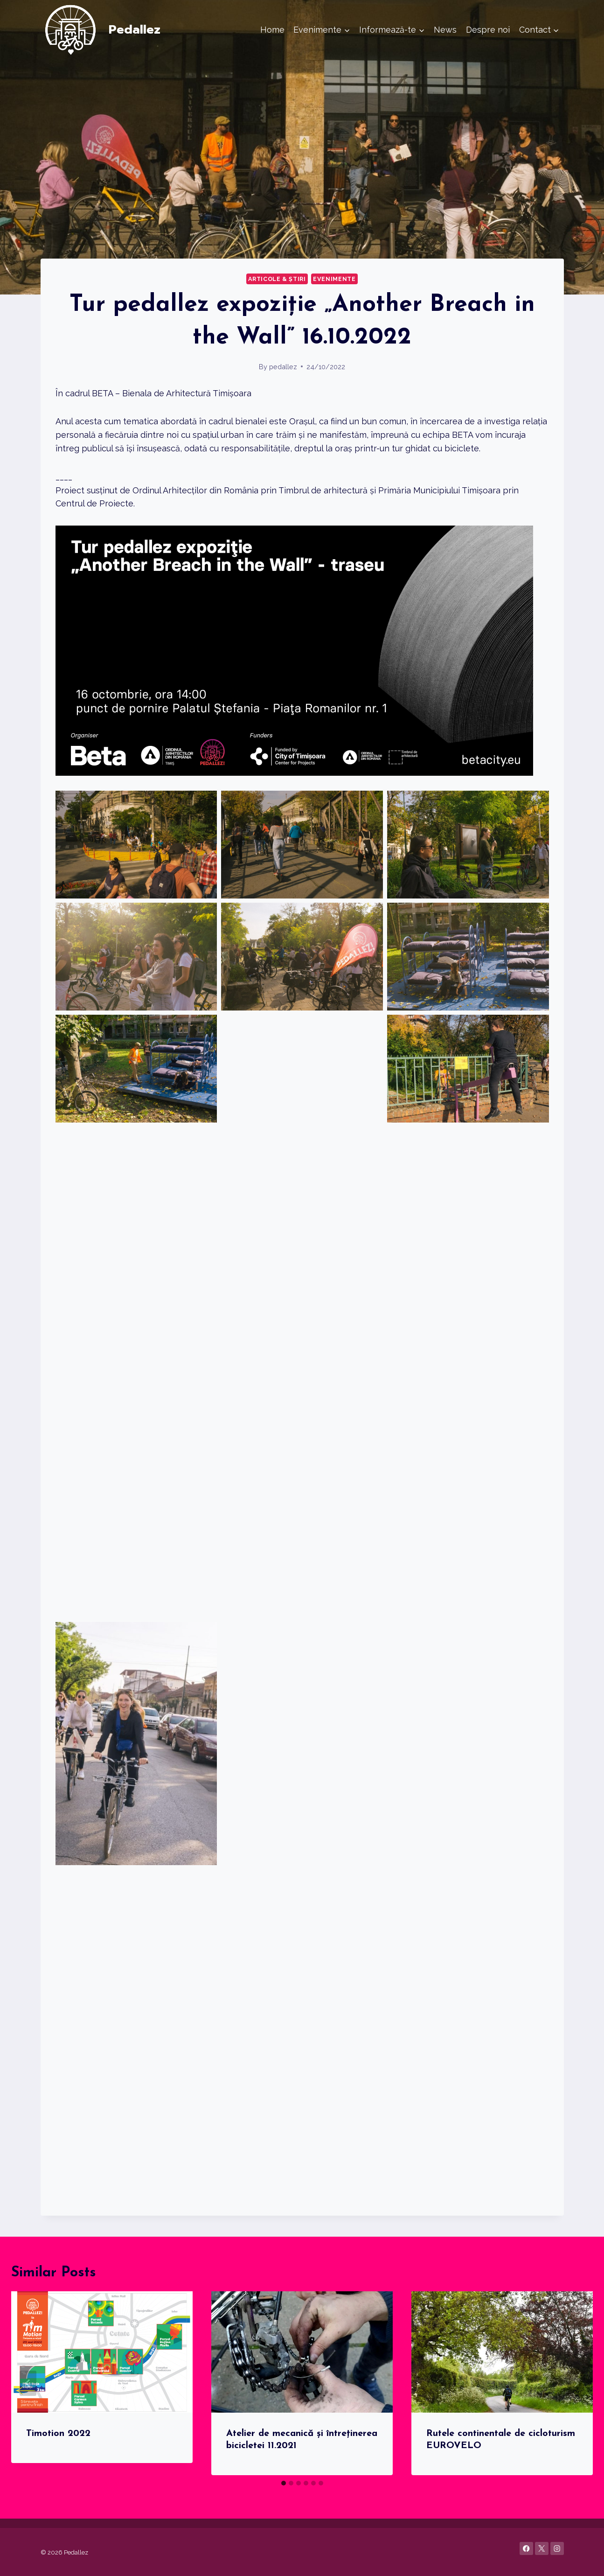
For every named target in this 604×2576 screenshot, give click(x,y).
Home (272, 30)
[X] (541, 2548)
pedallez (283, 367)
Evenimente (334, 278)
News (445, 30)
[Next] (576, 2383)
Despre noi (488, 30)
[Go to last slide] (28, 2383)
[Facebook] (526, 2548)
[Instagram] (557, 2548)
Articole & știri (276, 278)
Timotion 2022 (58, 2433)
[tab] (283, 2483)
